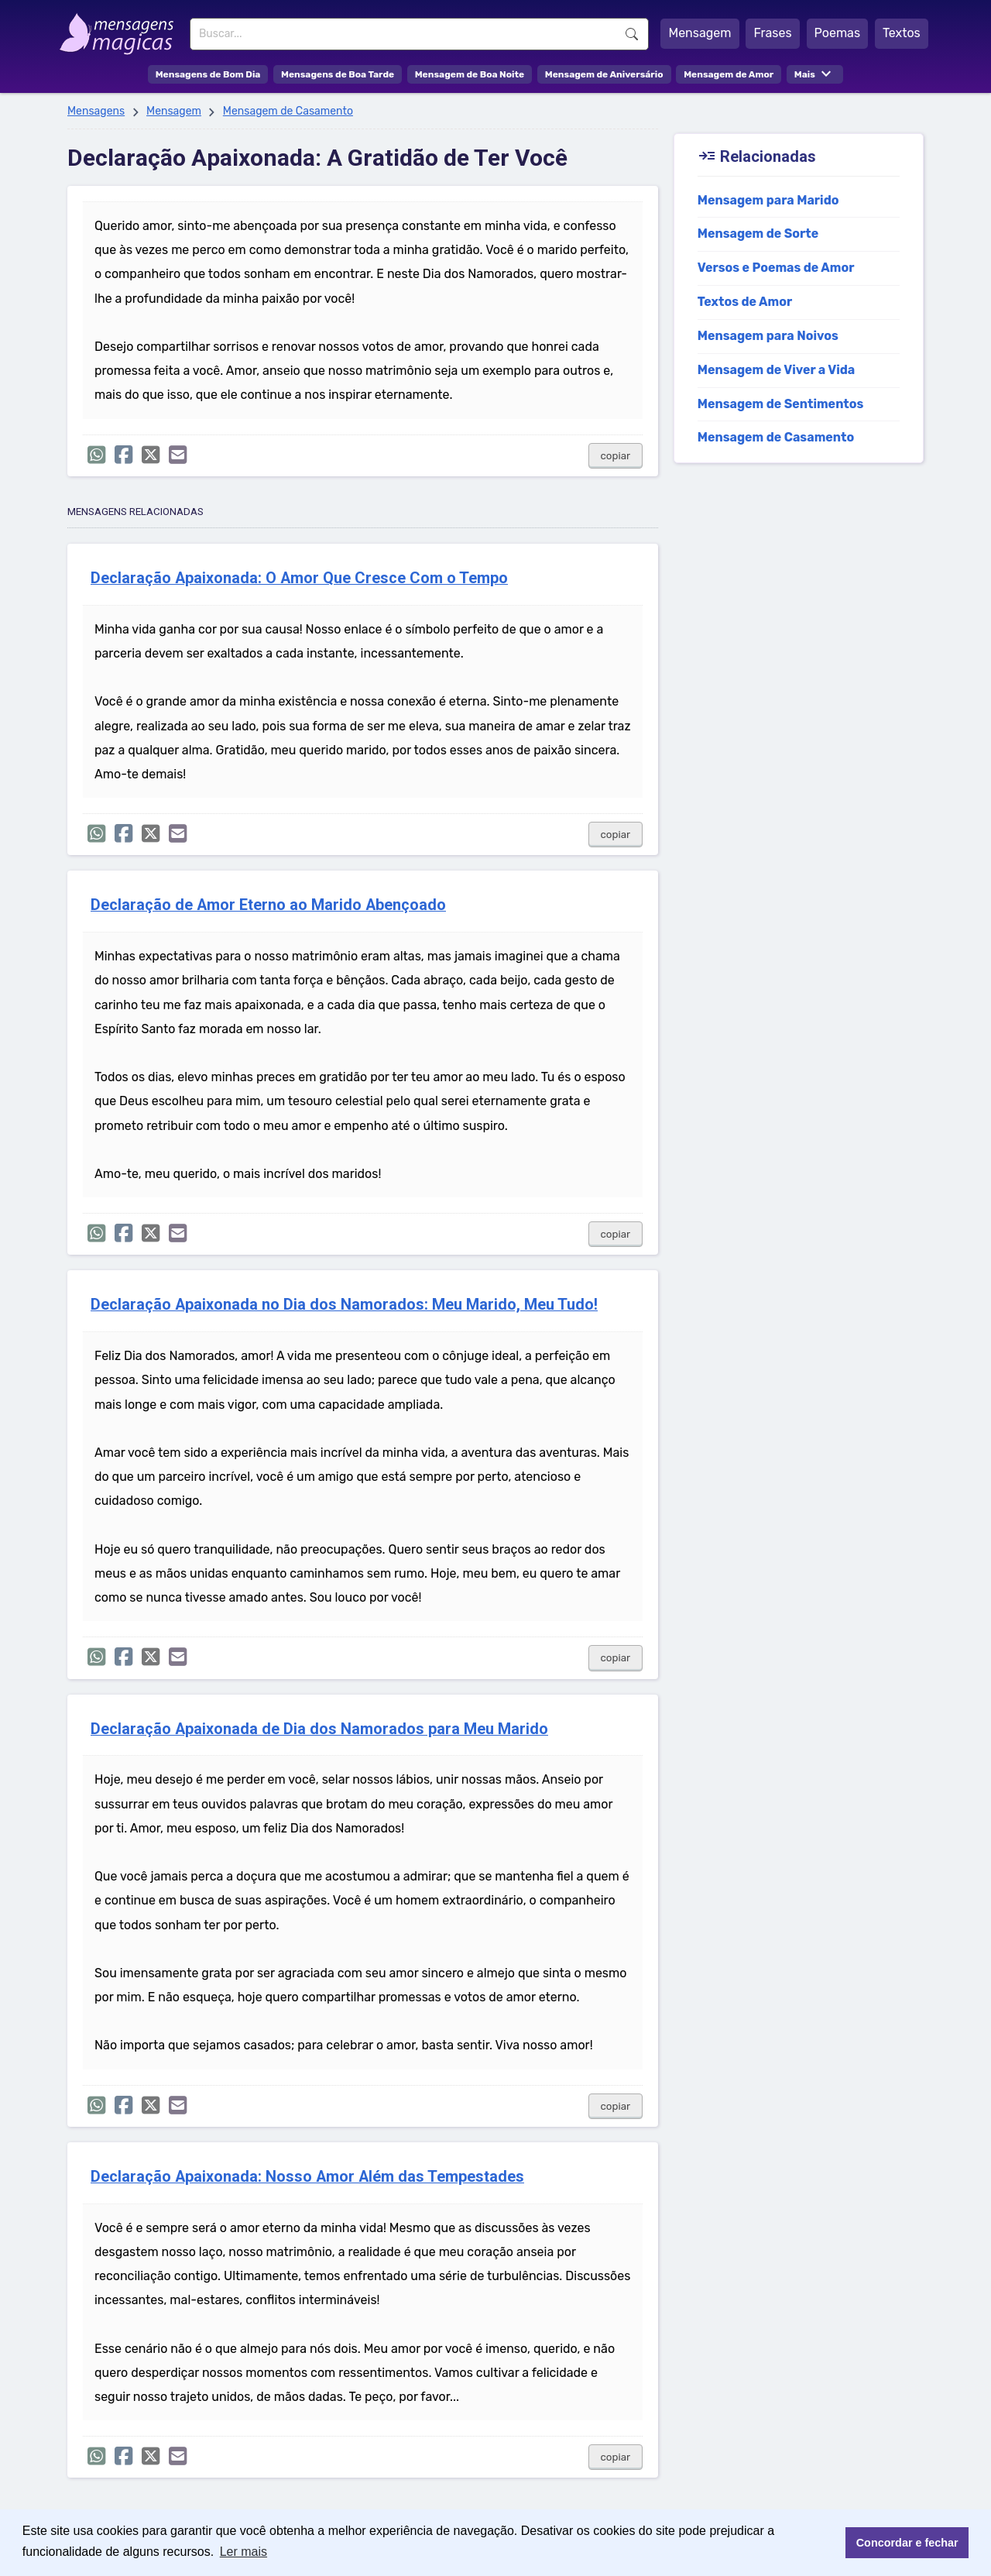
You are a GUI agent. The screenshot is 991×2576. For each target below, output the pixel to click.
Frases (772, 33)
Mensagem (699, 33)
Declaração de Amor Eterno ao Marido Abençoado (268, 905)
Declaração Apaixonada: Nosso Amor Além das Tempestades (307, 2177)
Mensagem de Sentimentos (781, 404)
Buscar (631, 34)
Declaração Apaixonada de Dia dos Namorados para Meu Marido (319, 1729)
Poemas (837, 33)
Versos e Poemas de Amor (776, 267)
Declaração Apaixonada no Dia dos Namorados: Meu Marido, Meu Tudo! (344, 1305)
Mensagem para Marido (768, 200)
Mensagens (96, 111)
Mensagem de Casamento (288, 111)
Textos (902, 33)
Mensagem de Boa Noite (470, 74)
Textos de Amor (745, 301)
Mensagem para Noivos (768, 335)
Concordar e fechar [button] (907, 2543)
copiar (616, 456)
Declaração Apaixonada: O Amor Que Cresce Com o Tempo (299, 578)
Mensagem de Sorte (758, 233)
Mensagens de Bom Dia (208, 74)
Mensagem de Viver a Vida (777, 369)
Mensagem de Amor (728, 74)
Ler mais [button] (243, 2551)
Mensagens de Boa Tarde (337, 74)
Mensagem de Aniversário (604, 74)
